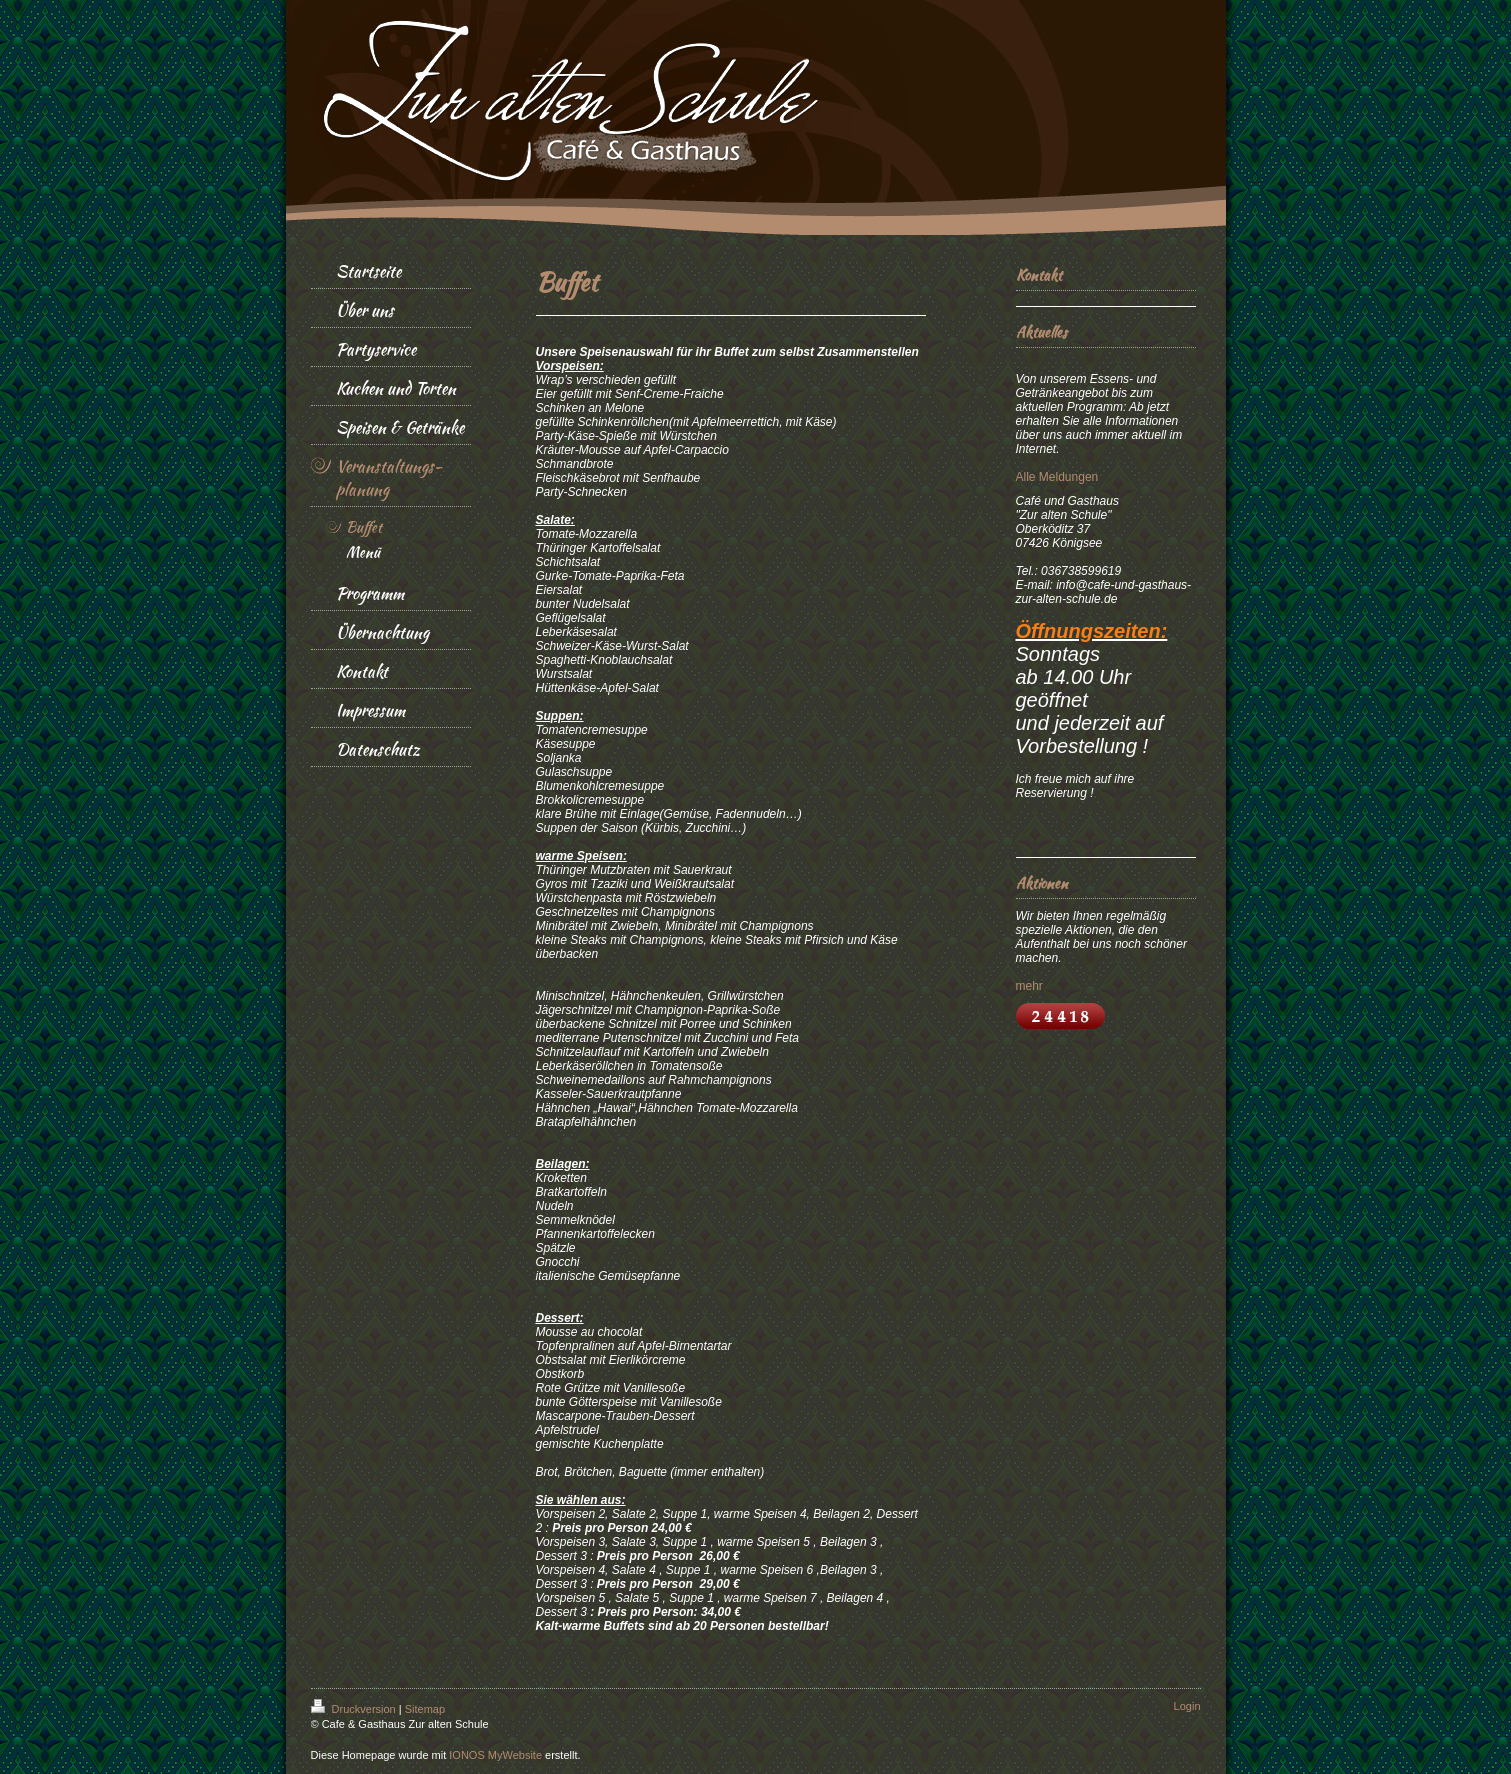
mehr (1029, 986)
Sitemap (425, 1709)
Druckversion (355, 1709)
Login (1187, 1706)
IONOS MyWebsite (495, 1755)
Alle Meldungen (1057, 477)
